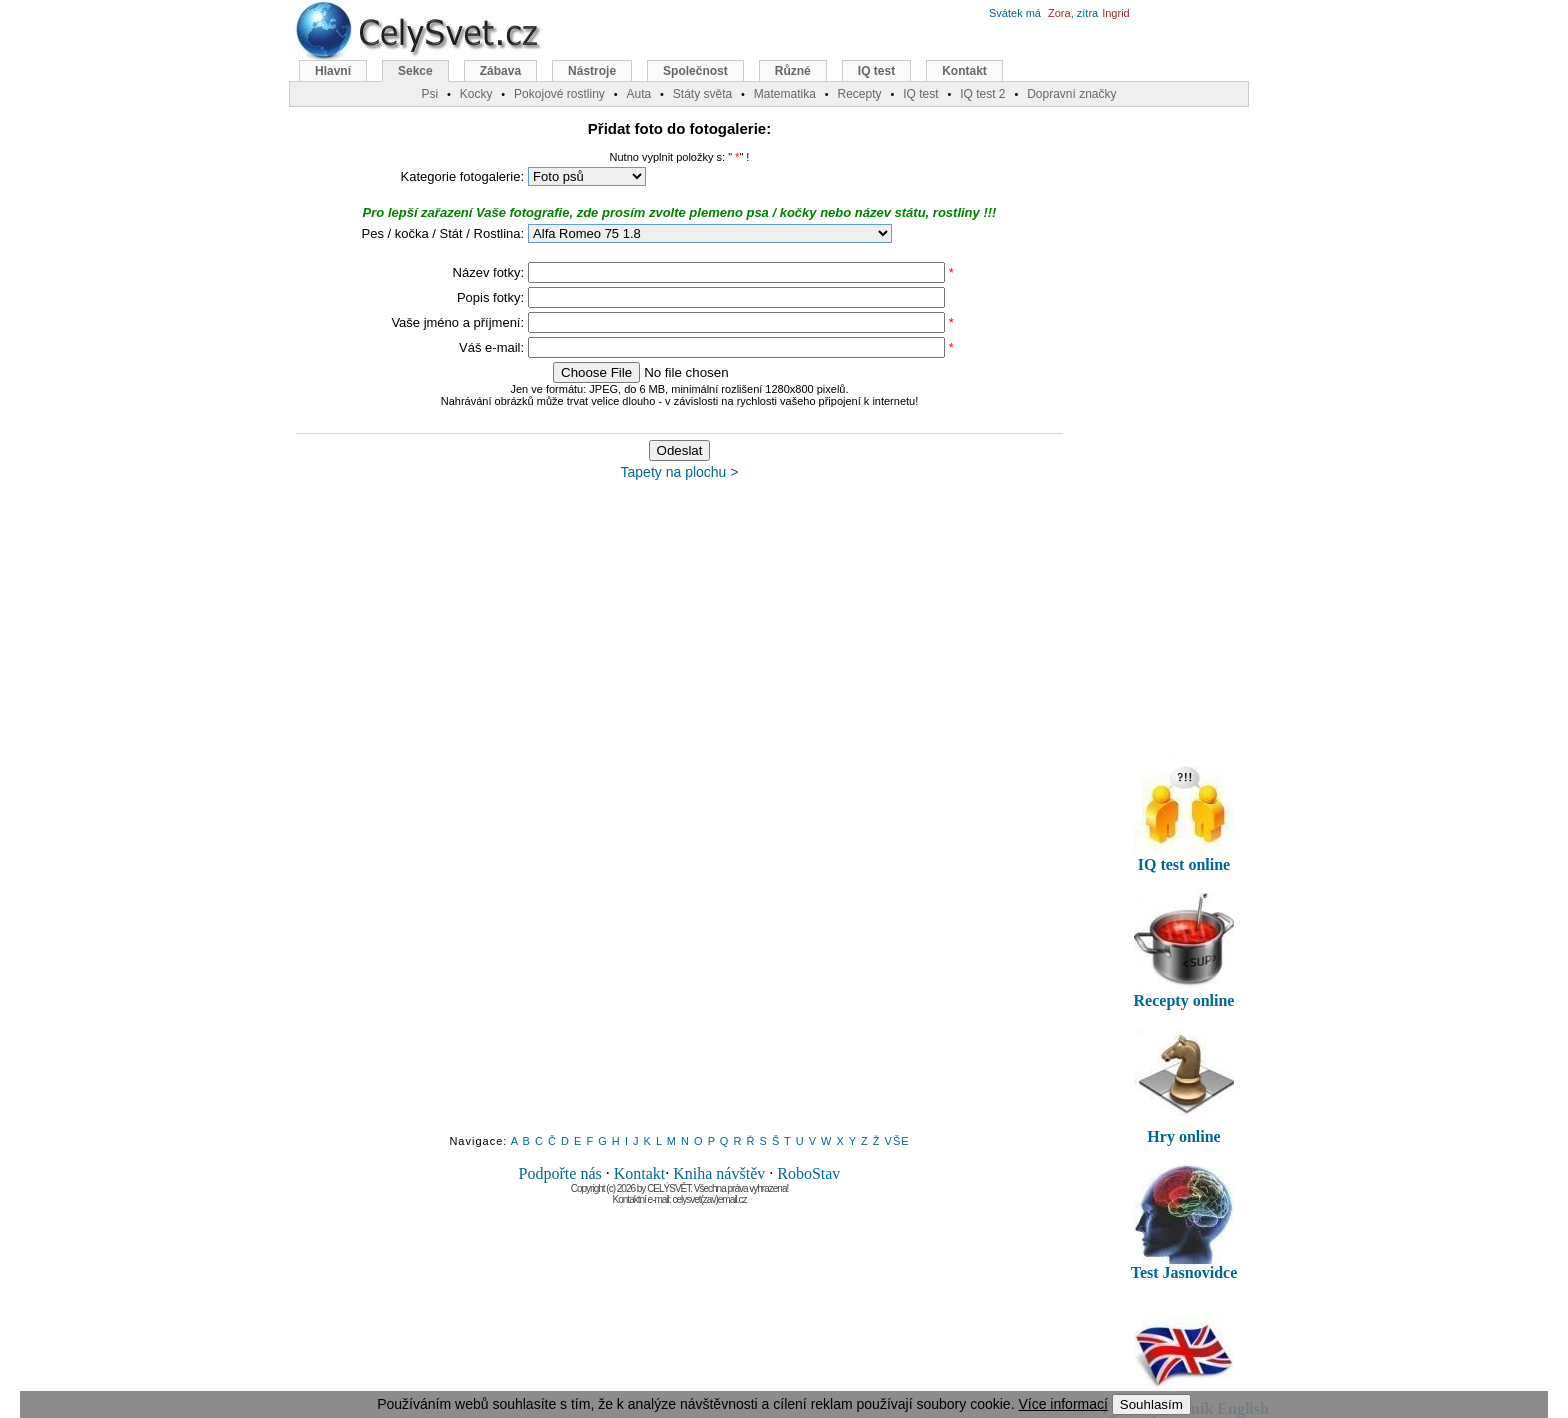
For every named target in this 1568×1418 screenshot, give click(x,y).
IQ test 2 (982, 94)
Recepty (859, 94)
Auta (638, 94)
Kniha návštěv (719, 1173)
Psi (429, 94)
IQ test (876, 71)
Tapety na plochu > (680, 472)
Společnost (695, 71)
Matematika (785, 94)
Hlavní (333, 71)
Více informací (1062, 1404)
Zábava (500, 71)
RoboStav (808, 1173)
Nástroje (592, 71)
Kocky (476, 94)
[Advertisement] (680, 817)
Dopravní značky (1071, 94)
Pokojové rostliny (559, 94)
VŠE (897, 1141)
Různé (793, 71)
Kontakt (640, 1173)
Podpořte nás (560, 1173)
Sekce (415, 71)
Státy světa (702, 94)
